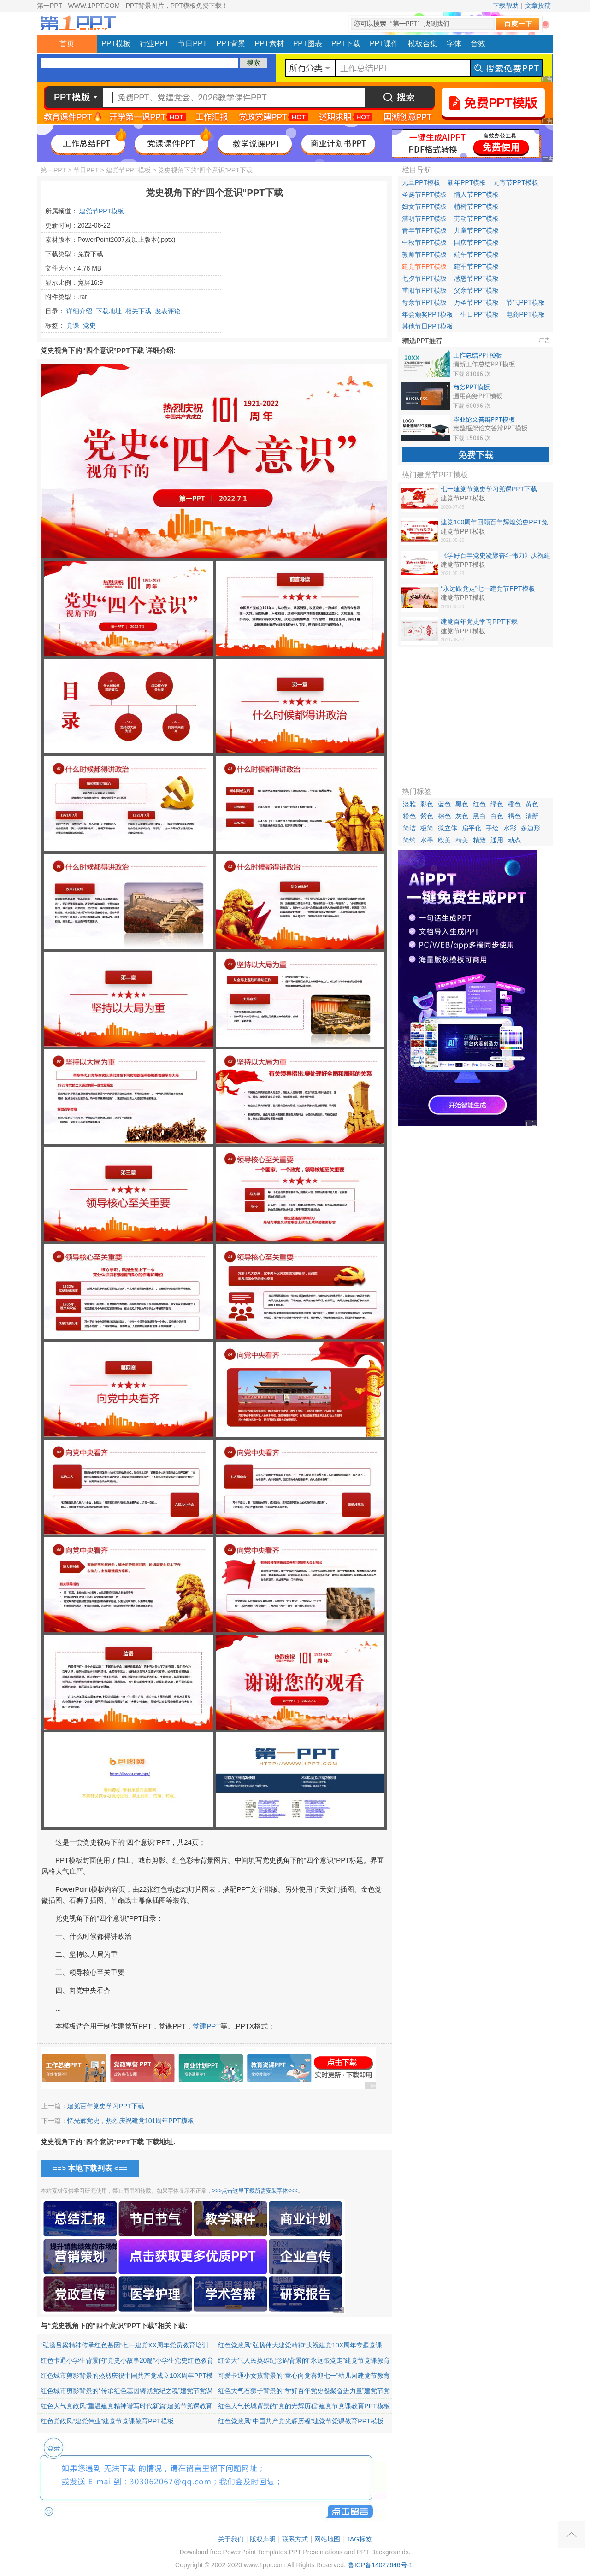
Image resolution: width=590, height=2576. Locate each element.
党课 (72, 325)
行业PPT (154, 43)
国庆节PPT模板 (476, 242)
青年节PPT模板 (424, 230)
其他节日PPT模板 (427, 326)
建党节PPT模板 (128, 170)
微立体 (447, 828)
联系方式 (295, 2539)
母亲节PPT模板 (424, 302)
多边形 (530, 828)
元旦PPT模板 (421, 182)
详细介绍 (79, 311)
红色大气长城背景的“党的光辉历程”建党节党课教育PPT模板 (304, 2406)
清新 (531, 816)
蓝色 (444, 804)
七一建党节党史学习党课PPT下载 (489, 489)
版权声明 (263, 2539)
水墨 (426, 840)
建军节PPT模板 (476, 266)
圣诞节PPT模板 (424, 194)
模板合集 (422, 43)
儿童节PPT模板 (476, 230)
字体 (454, 43)
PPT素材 (269, 43)
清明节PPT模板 (424, 218)
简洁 (409, 828)
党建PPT (206, 2026)
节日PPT (192, 43)
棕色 (444, 816)
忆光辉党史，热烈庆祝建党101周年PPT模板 (130, 2120)
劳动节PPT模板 (476, 218)
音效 (478, 43)
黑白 (479, 816)
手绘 (492, 828)
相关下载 (138, 311)
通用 (496, 840)
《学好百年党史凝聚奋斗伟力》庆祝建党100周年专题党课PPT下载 (495, 556)
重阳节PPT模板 (424, 290)
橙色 (514, 804)
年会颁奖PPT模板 (427, 314)
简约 (409, 840)
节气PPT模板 (525, 302)
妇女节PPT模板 (424, 206)
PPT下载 (345, 43)
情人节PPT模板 (476, 194)
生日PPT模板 (479, 314)
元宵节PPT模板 (515, 182)
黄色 (531, 804)
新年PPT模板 (467, 182)
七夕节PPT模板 (424, 278)
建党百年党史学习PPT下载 (105, 2106)
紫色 (426, 816)
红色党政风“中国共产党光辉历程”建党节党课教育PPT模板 (301, 2421)
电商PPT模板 (525, 314)
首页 (66, 43)
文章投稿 (538, 5)
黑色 (461, 804)
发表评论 (168, 311)
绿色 (496, 804)
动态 (514, 840)
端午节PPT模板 (476, 254)
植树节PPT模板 (476, 206)
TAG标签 (359, 2539)
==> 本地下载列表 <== (90, 2168)
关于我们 (231, 2539)
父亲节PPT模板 (476, 290)
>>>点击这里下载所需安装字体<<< (255, 2191)
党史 (89, 325)
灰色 (461, 816)
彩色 (426, 804)
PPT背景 (230, 43)
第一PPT (53, 170)
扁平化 (471, 828)
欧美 (444, 840)
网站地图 (327, 2539)
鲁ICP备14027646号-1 (380, 2565)
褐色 (514, 816)
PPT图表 (307, 43)
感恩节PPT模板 (476, 278)
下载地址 (109, 311)
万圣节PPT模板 (476, 302)
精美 (461, 840)
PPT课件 (384, 43)
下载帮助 (506, 5)
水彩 (509, 828)
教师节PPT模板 (424, 254)
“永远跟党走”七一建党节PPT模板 (488, 588)
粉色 (409, 816)
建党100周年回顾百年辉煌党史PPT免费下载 (494, 522)
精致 (479, 840)
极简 (426, 828)
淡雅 (409, 804)
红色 (479, 804)
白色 (496, 816)
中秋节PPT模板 (424, 242)
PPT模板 (115, 43)
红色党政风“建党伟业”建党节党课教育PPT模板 (107, 2421)
